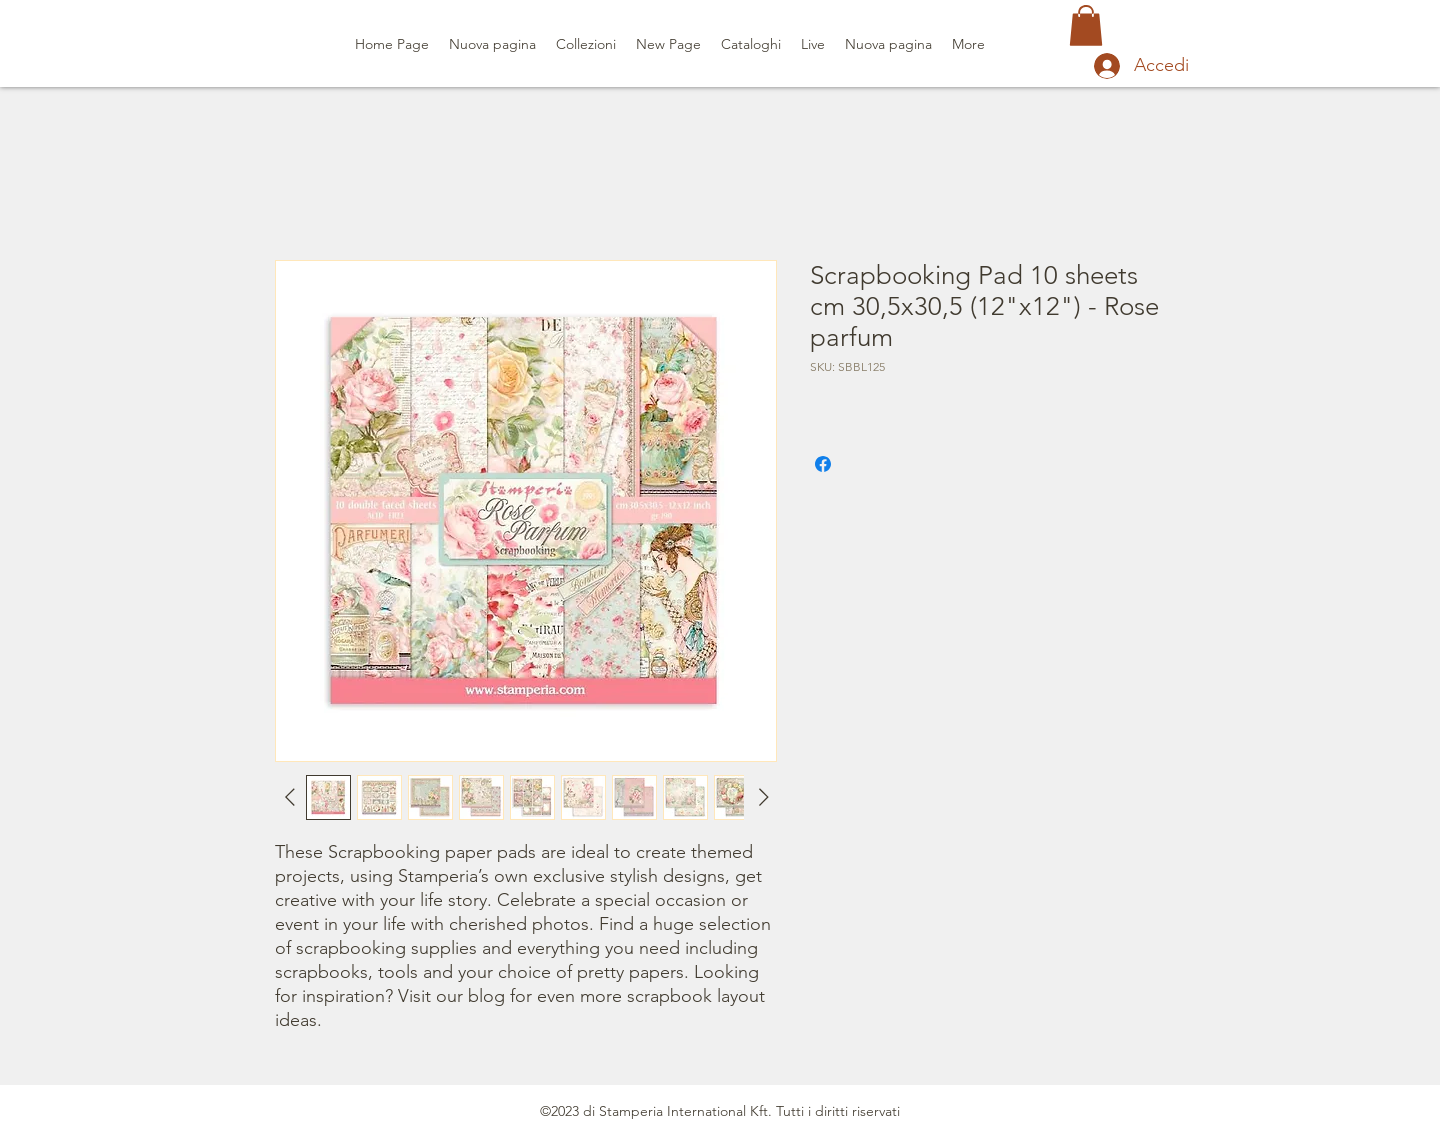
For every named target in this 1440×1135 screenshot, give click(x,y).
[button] (1086, 25)
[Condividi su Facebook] (823, 464)
